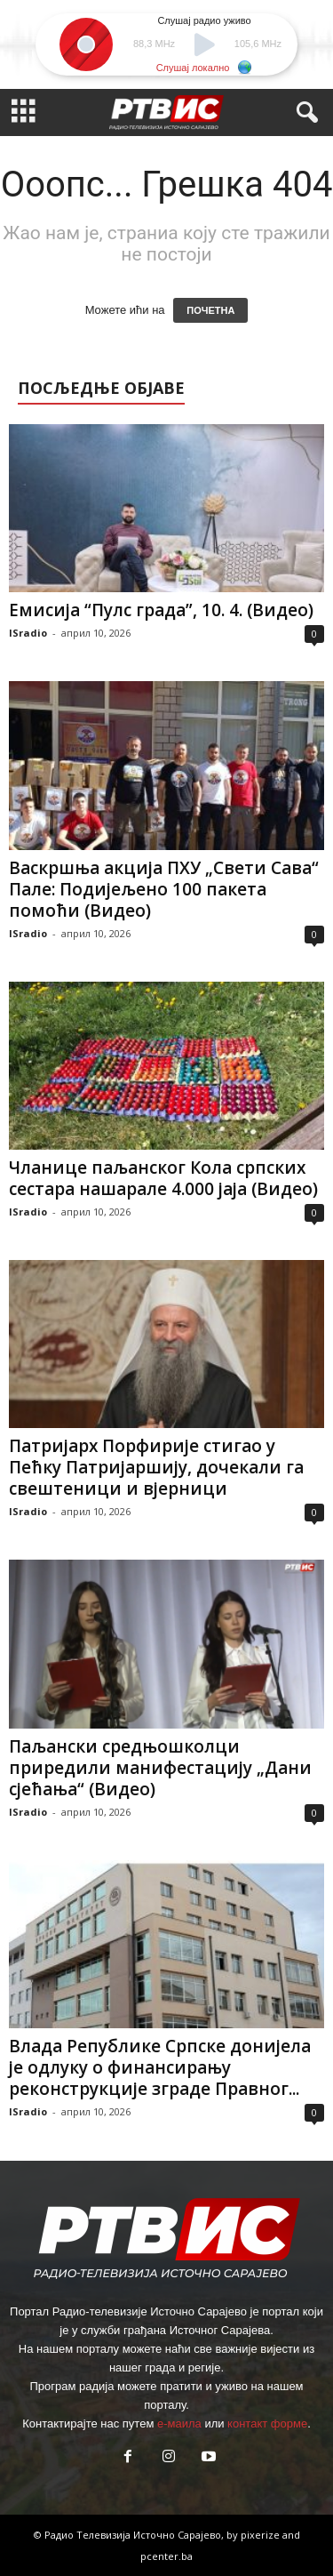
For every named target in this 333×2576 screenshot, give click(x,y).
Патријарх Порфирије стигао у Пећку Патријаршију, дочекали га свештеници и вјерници (156, 1467)
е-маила (179, 2423)
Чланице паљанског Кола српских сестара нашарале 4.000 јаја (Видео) (163, 1178)
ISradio (28, 632)
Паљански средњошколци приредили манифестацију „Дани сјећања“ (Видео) (160, 1768)
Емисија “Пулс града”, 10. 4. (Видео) (161, 610)
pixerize (261, 2534)
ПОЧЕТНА (210, 310)
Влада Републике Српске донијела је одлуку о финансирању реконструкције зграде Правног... (160, 2067)
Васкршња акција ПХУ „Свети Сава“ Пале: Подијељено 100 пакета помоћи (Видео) (164, 889)
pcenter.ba (166, 2556)
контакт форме (267, 2423)
